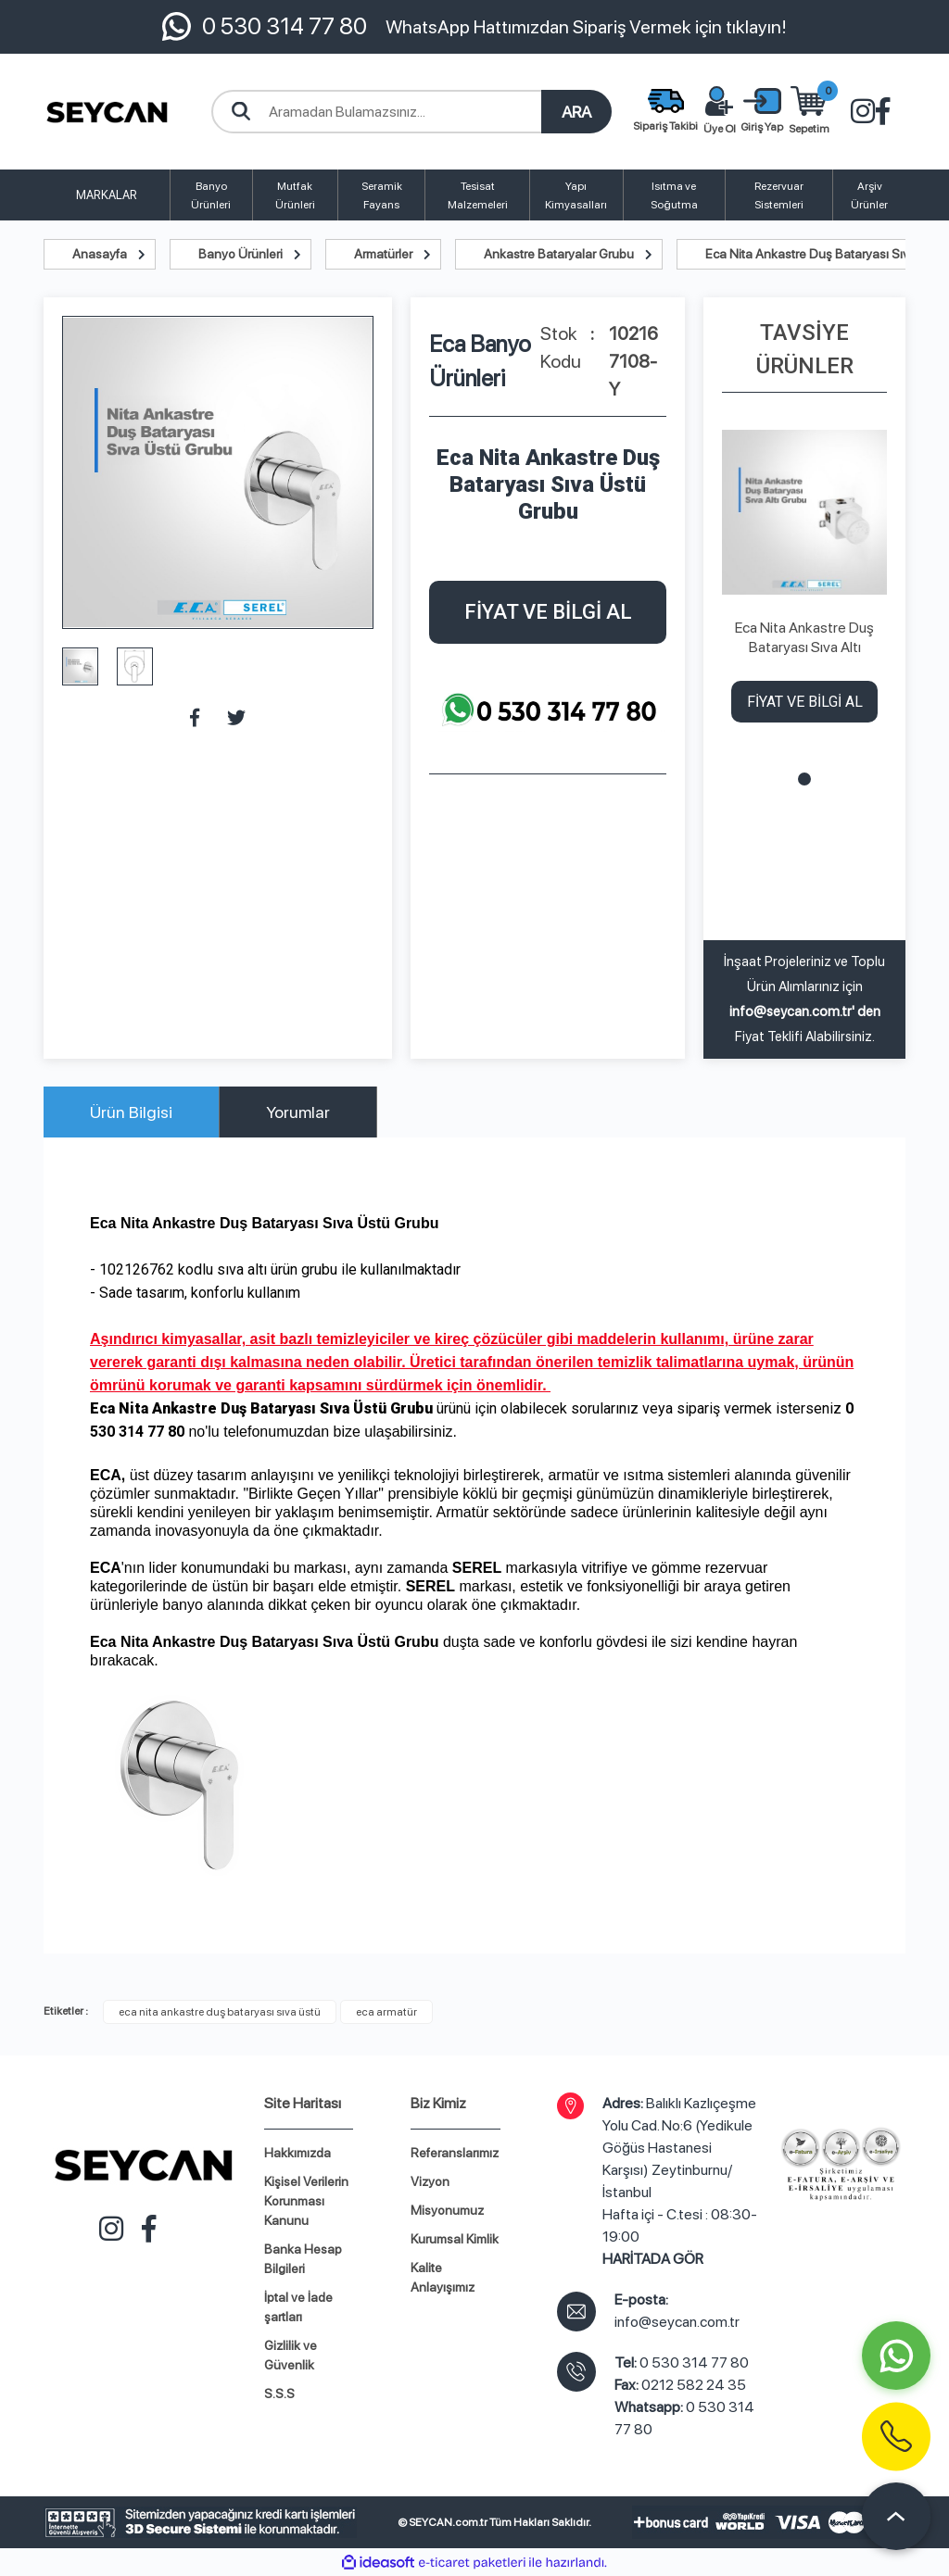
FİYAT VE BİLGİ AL (548, 611)
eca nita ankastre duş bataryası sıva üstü (220, 2011)
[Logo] (107, 111)
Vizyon (430, 2181)
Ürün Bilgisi (131, 1112)
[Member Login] (761, 112)
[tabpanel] (804, 582)
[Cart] (809, 112)
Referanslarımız (455, 2152)
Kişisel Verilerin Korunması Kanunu (306, 2201)
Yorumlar (298, 1112)
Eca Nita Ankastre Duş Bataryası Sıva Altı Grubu (804, 638)
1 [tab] (804, 779)
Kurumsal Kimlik (455, 2238)
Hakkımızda (297, 2152)
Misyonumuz (447, 2210)
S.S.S (279, 2393)
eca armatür (386, 2011)
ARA (576, 111)
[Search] (411, 111)
